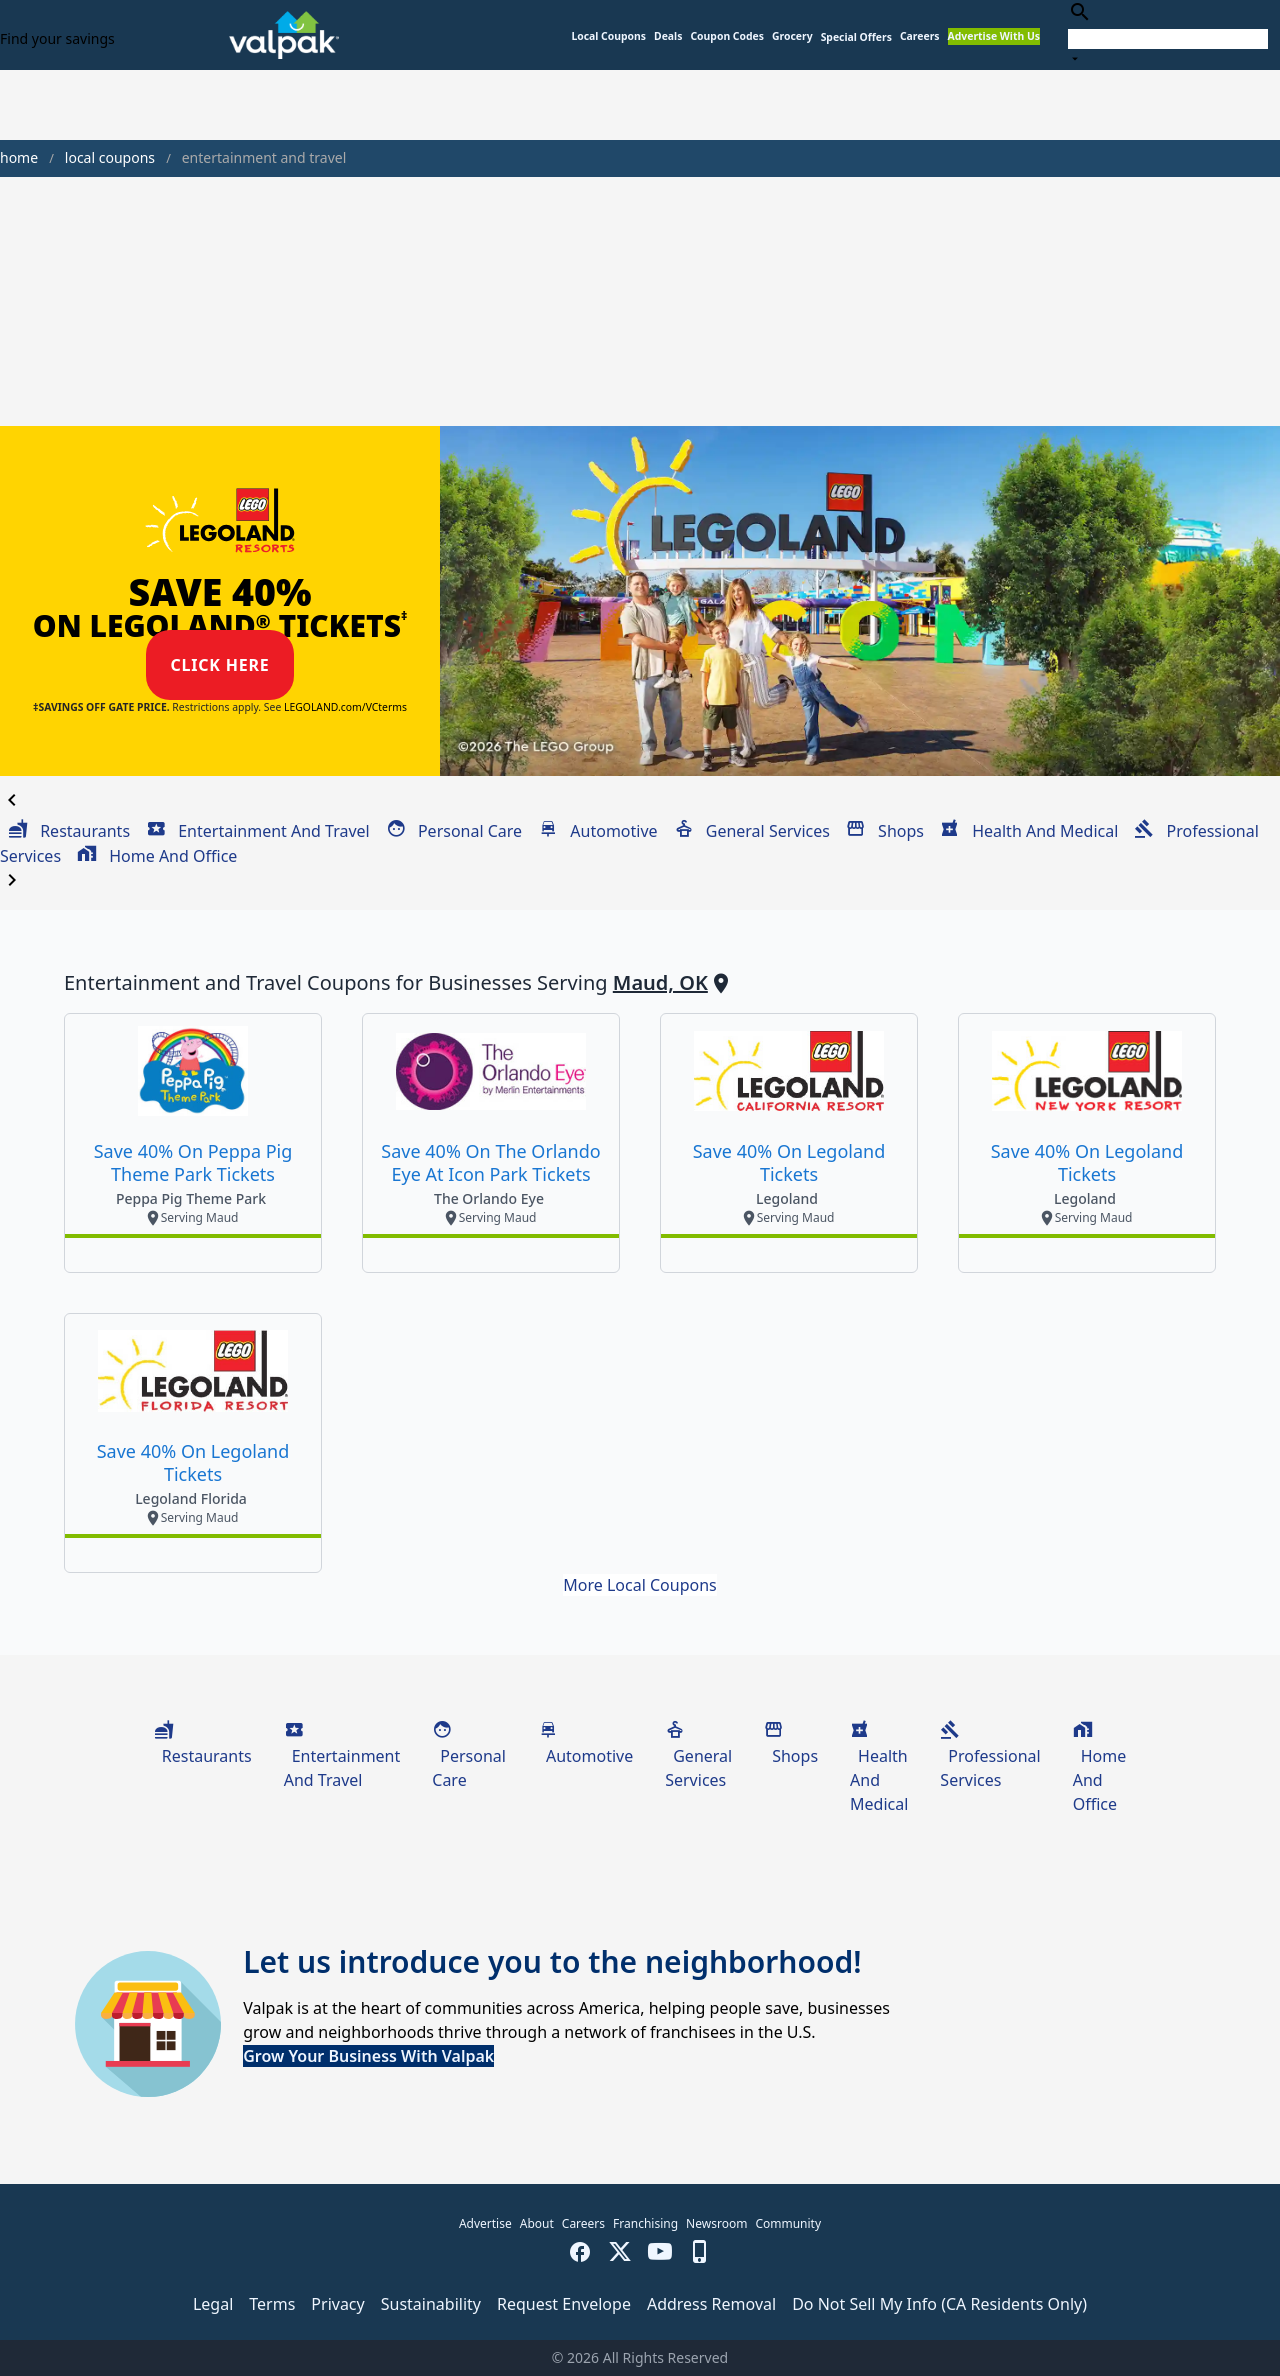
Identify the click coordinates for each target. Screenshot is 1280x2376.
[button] (856, 37)
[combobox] (1168, 34)
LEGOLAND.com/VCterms (345, 707)
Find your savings (57, 38)
